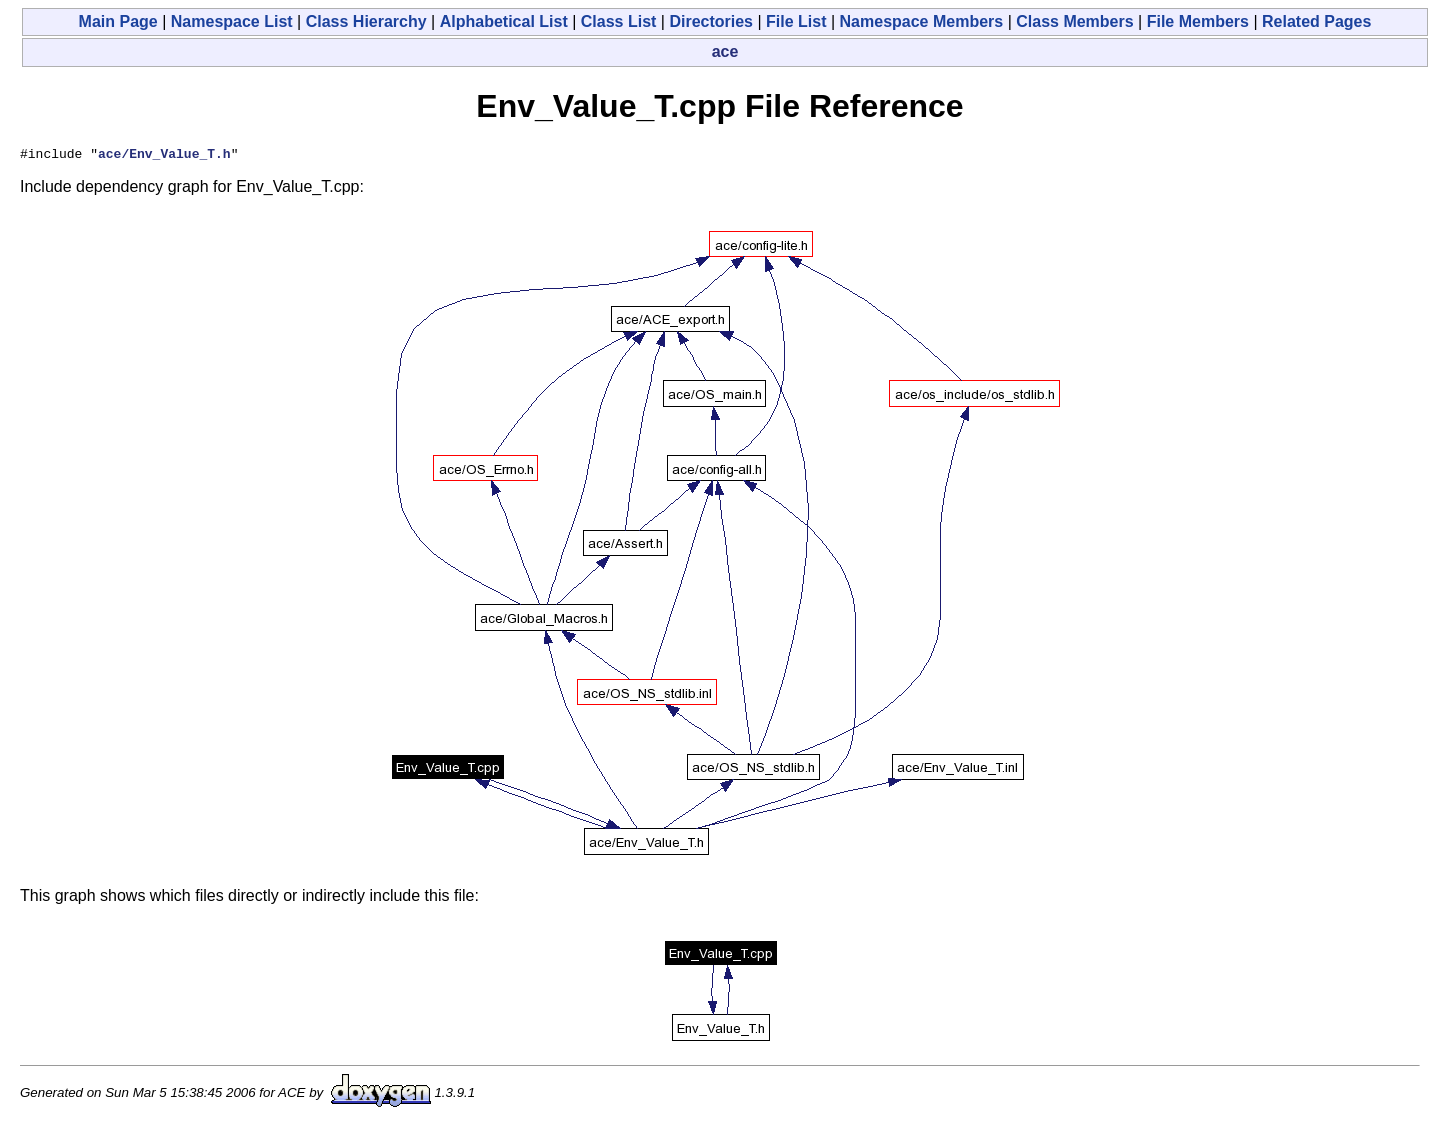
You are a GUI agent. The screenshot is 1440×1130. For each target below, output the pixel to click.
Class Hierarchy (366, 21)
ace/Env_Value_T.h (164, 156)
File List (796, 21)
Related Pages (1316, 21)
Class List (619, 21)
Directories (711, 21)
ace (725, 51)
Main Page (118, 21)
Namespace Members (922, 21)
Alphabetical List (504, 21)
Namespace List (232, 21)
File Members (1198, 21)
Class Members (1074, 21)
